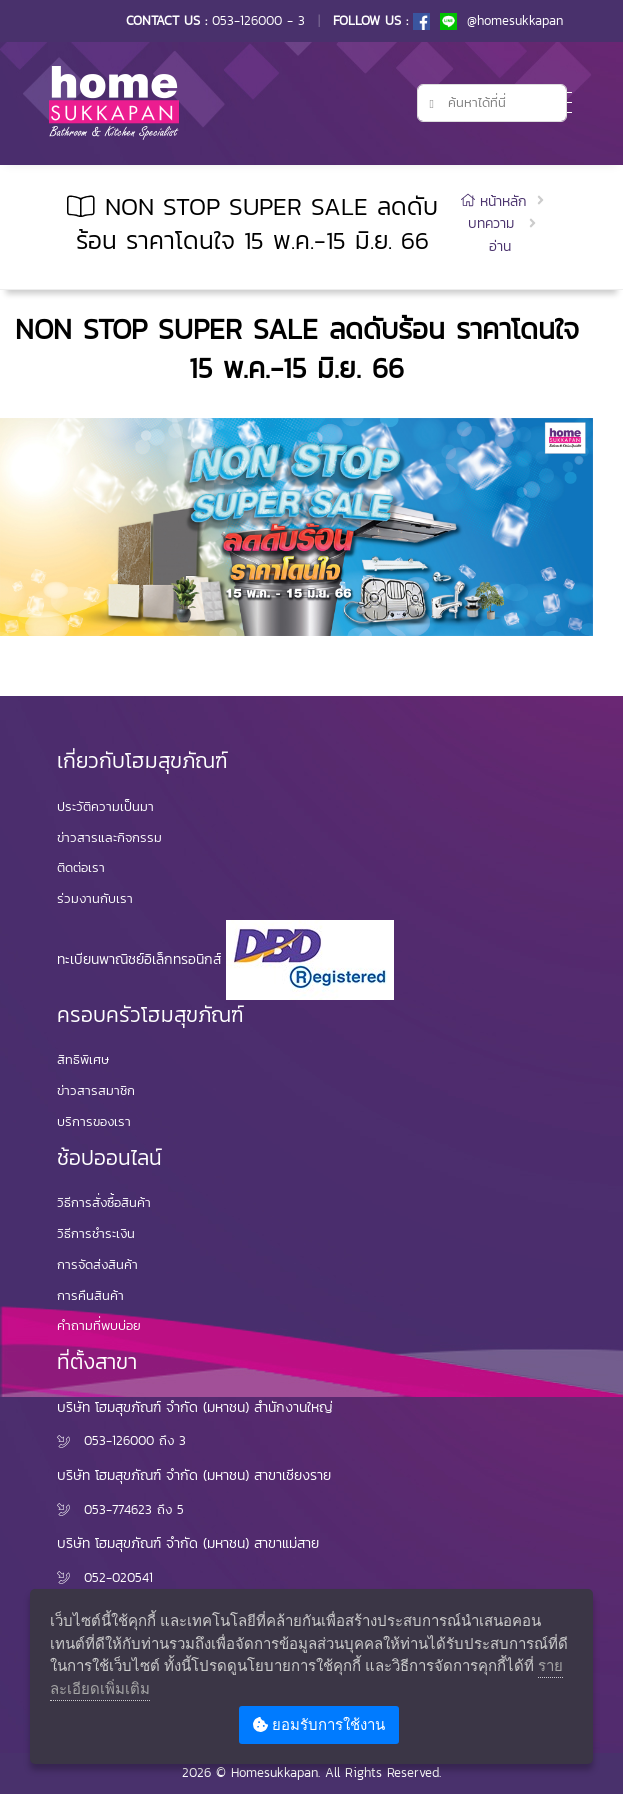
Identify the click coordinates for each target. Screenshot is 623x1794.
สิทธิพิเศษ (83, 1059)
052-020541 (118, 1577)
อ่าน (500, 246)
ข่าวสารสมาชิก (96, 1090)
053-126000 (119, 1440)
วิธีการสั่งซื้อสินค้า (104, 1202)
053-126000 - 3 (258, 20)
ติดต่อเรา (81, 867)
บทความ (491, 223)
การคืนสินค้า (90, 1295)
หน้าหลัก (496, 201)
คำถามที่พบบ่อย (99, 1325)
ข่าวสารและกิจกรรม (109, 837)
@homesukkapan (501, 20)
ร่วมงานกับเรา (95, 898)
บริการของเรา (94, 1121)
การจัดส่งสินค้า (97, 1264)
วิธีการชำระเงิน (96, 1233)
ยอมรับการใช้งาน (319, 1724)
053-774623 (118, 1509)
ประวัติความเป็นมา (105, 806)
